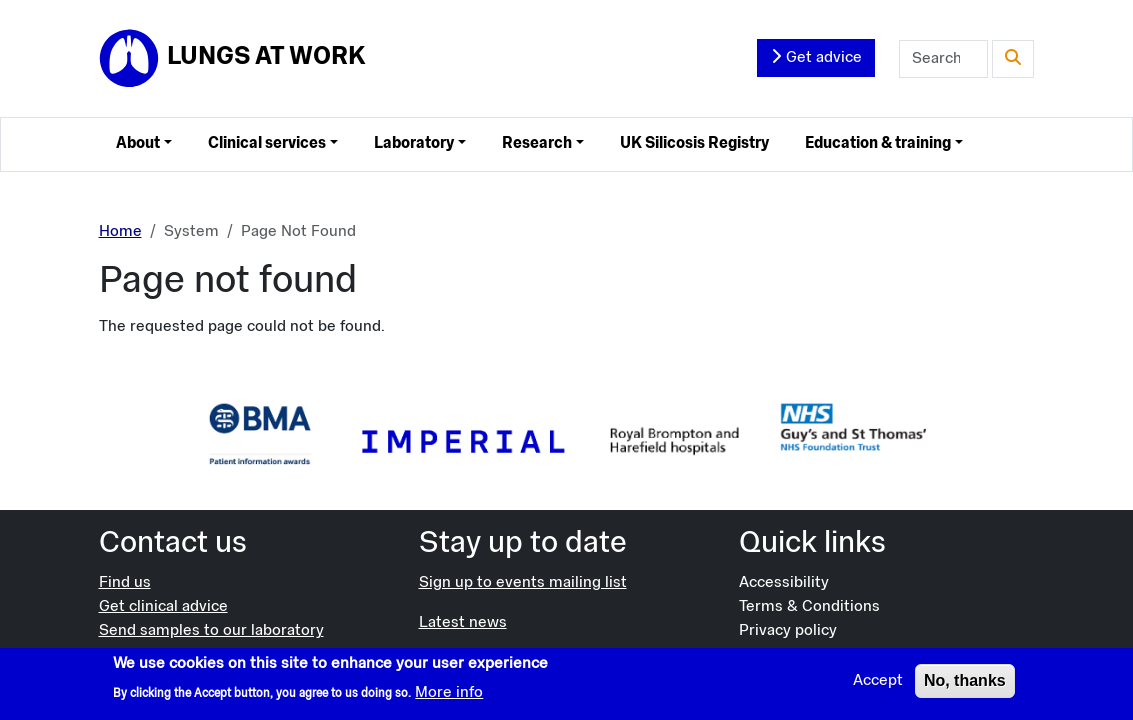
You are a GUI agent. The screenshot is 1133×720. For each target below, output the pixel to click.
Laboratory (414, 144)
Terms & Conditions (809, 607)
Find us (125, 583)
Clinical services (267, 144)
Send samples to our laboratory (211, 631)
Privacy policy (788, 631)
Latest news (463, 623)
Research (537, 144)
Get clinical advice (163, 607)
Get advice (816, 57)
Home (120, 232)
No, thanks (965, 685)
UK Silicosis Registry (694, 144)
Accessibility (784, 583)
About (138, 144)
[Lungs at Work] (232, 59)
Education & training (878, 144)
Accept (878, 686)
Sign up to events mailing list (523, 583)
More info (449, 697)
